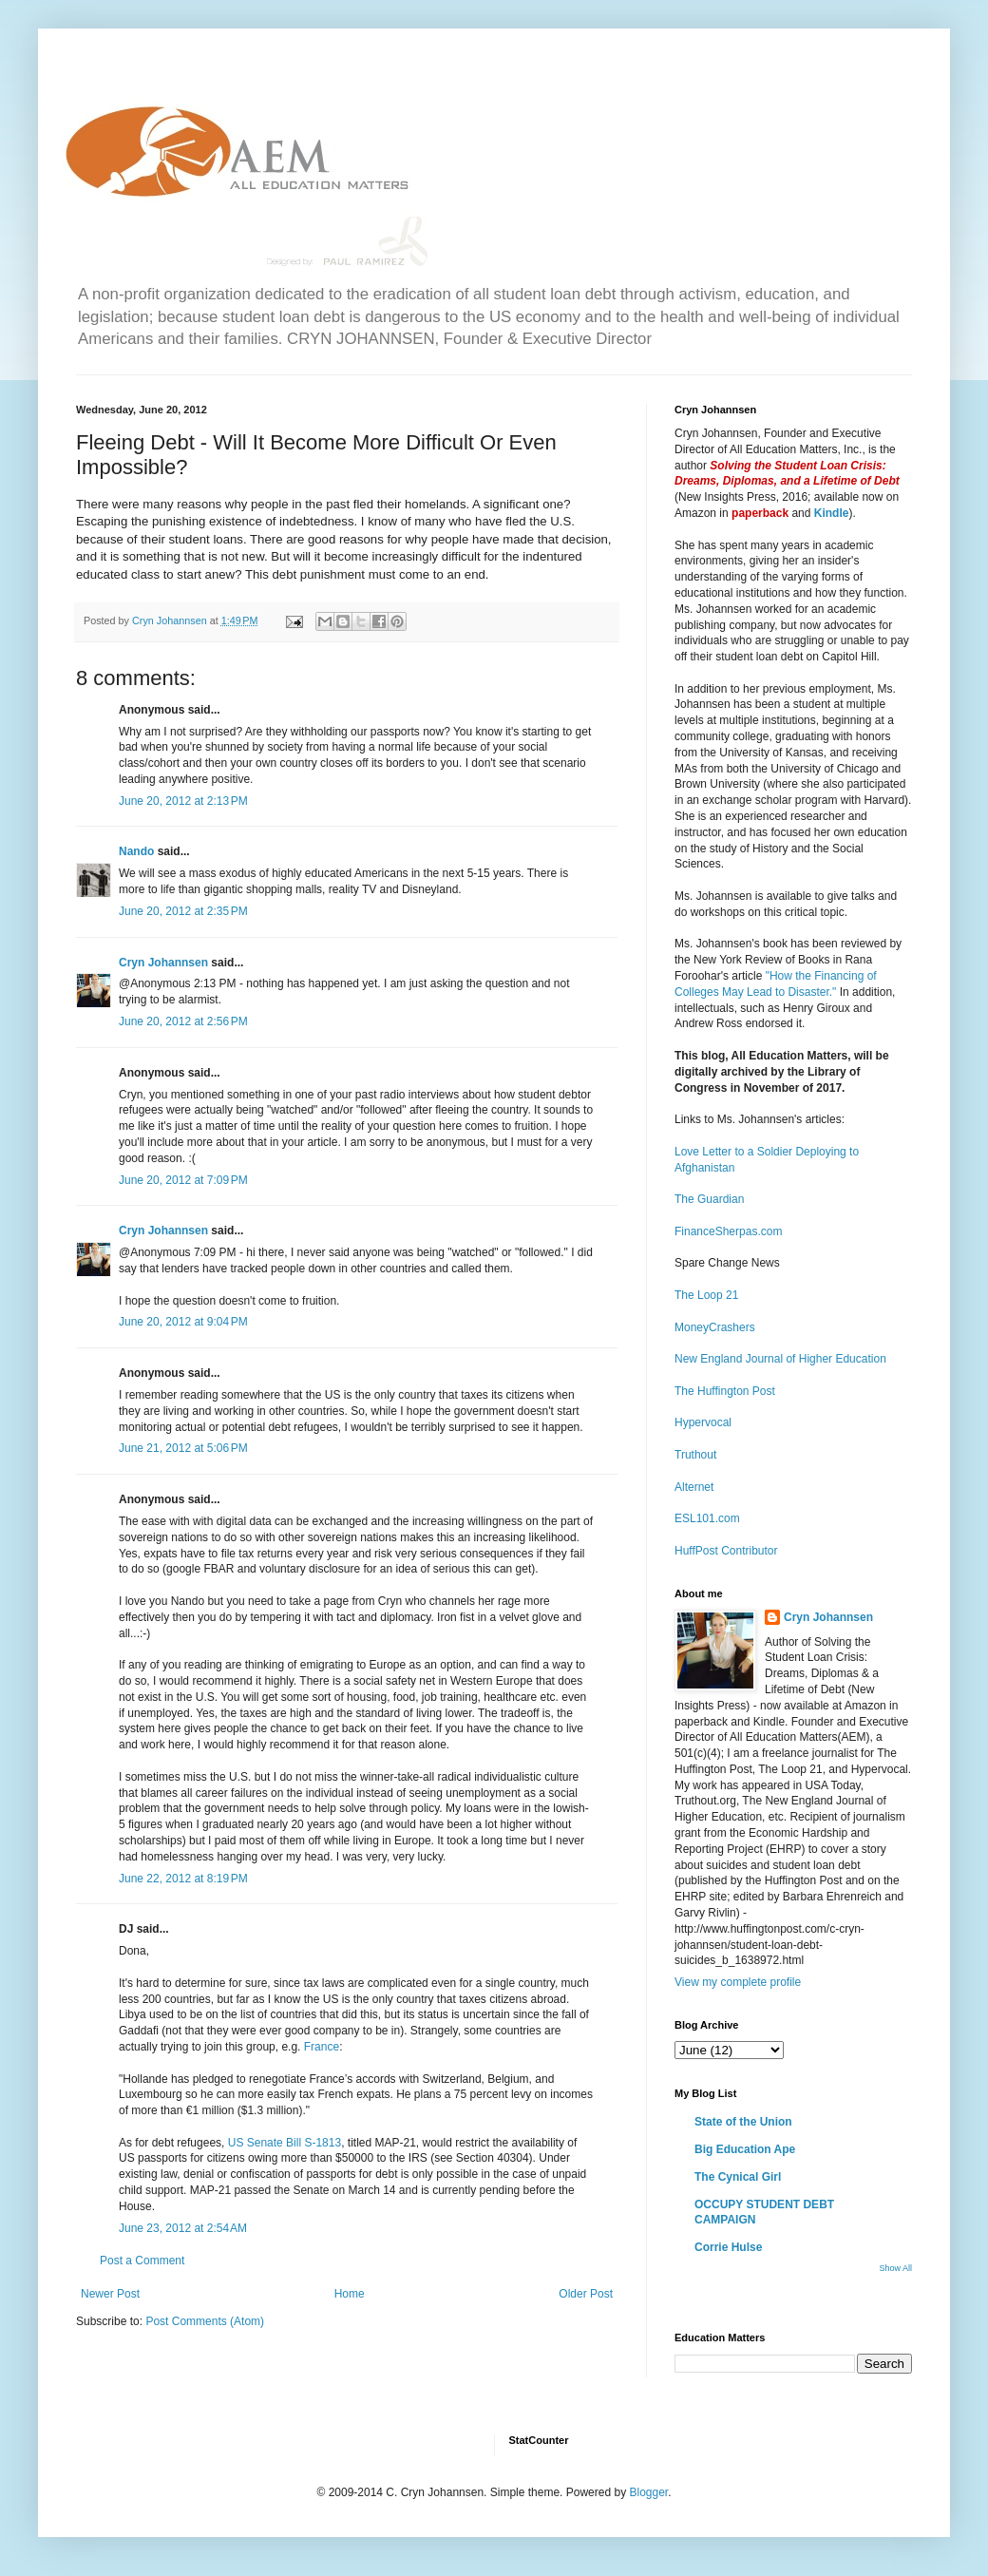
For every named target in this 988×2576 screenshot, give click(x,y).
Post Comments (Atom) (204, 2321)
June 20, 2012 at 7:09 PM (183, 1180)
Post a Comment (142, 2260)
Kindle (831, 513)
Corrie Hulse (728, 2247)
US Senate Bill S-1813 (284, 2142)
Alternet (693, 1487)
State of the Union (743, 2121)
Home (349, 2293)
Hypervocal (703, 1422)
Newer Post (110, 2293)
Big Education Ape (744, 2149)
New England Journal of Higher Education (780, 1358)
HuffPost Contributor (726, 1550)
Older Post (586, 2293)
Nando (136, 851)
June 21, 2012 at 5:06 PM (183, 1448)
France (321, 2046)
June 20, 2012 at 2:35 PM (183, 911)
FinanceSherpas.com (728, 1231)
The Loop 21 (706, 1295)
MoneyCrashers (714, 1327)
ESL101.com (707, 1518)
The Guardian (709, 1199)
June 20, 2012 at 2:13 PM (183, 801)
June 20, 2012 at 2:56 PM (183, 1021)
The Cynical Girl (737, 2177)
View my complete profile (737, 1982)
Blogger (648, 2492)
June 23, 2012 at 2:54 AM (183, 2228)
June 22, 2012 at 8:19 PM (183, 1878)
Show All (895, 2268)
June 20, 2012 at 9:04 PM (183, 1321)
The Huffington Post (724, 1391)
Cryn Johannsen (163, 962)
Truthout (695, 1454)
